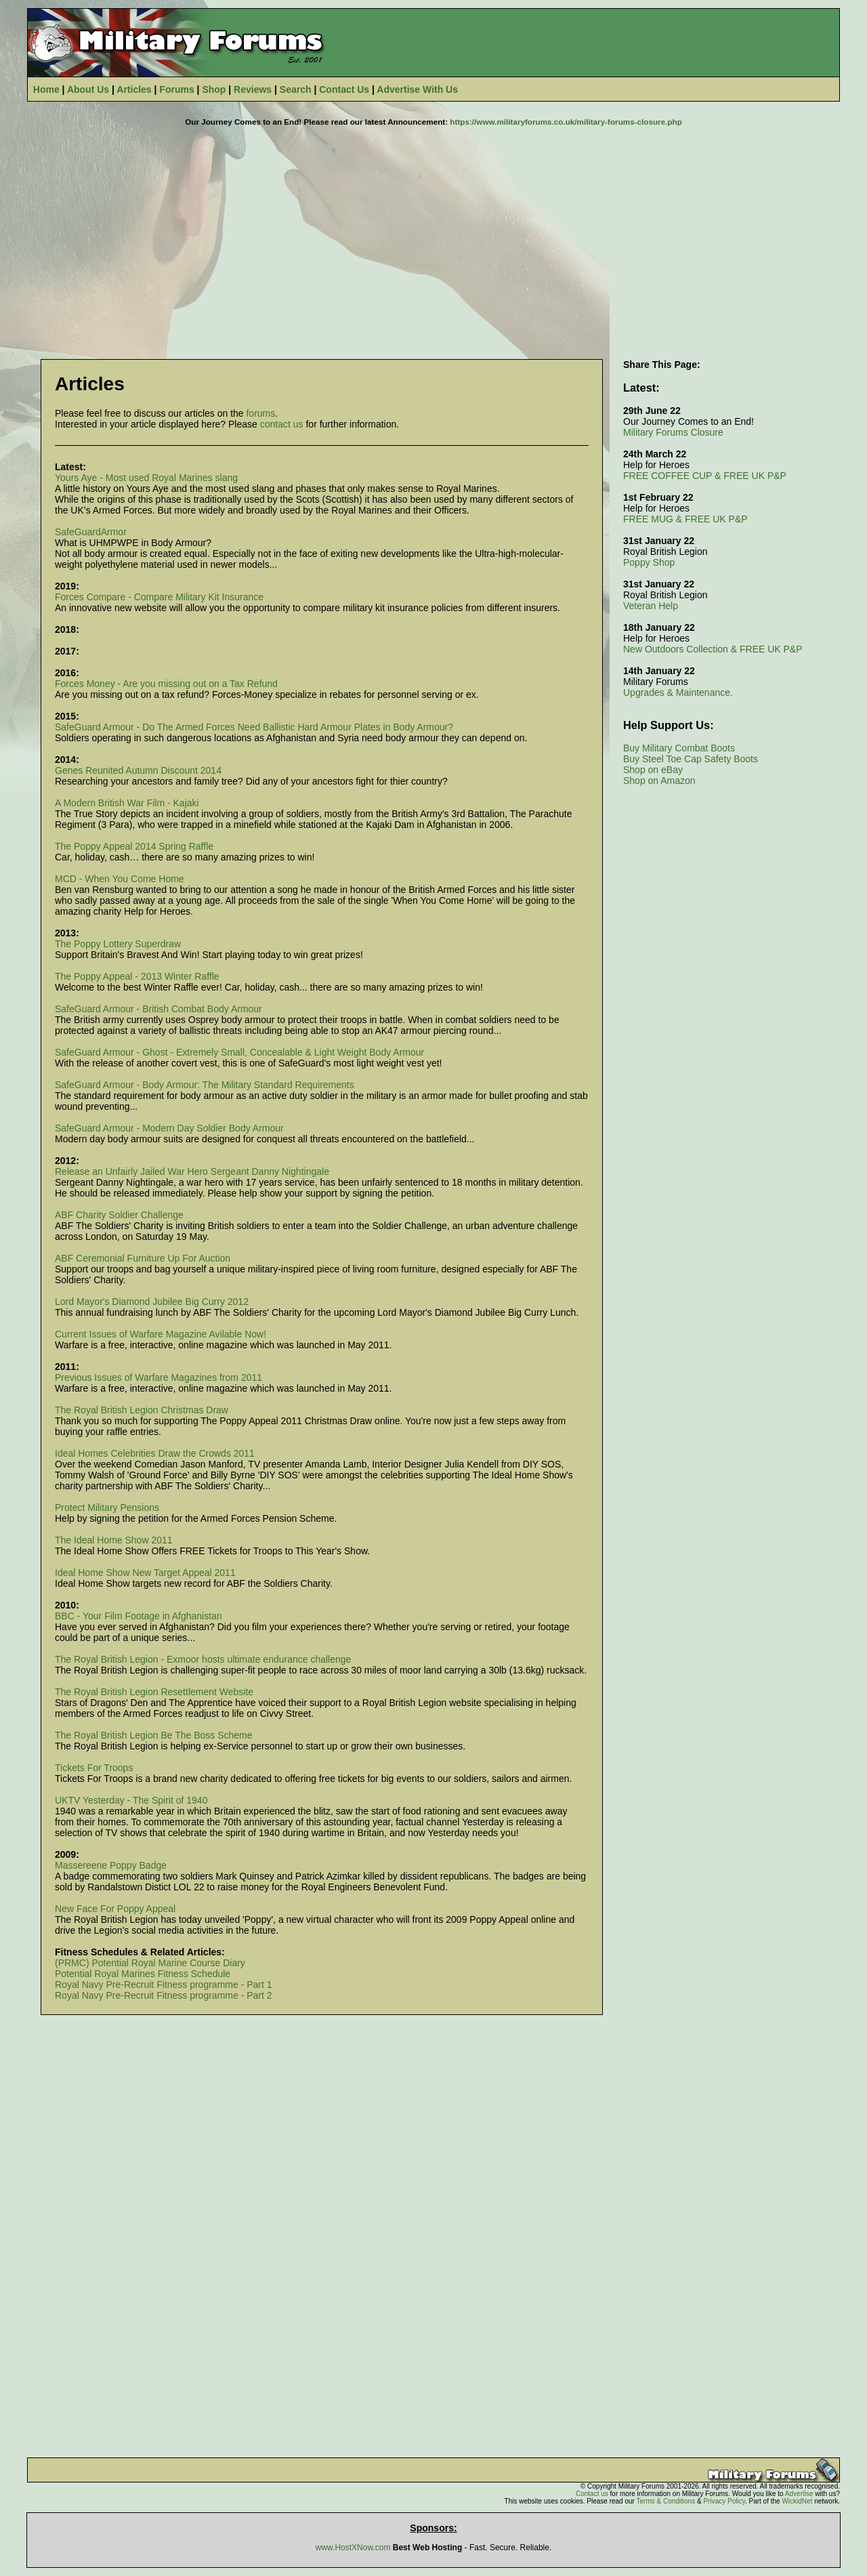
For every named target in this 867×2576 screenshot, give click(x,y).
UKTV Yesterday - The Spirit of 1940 (131, 1800)
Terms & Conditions (665, 2501)
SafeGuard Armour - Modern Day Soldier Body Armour (169, 1128)
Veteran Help (650, 605)
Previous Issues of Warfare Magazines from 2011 (158, 1377)
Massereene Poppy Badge (111, 1865)
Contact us (592, 2493)
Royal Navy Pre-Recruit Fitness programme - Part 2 (163, 1995)
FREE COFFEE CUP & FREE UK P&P (704, 475)
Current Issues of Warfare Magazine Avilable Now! (160, 1334)
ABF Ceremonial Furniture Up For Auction (142, 1258)
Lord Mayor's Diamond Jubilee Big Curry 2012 (152, 1301)
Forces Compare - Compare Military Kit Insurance (159, 596)
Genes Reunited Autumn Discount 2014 (138, 770)
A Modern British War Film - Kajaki (127, 802)
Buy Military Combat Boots (679, 748)
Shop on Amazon (659, 780)
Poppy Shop (649, 562)
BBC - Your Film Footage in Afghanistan (138, 1616)
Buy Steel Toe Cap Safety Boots (690, 758)
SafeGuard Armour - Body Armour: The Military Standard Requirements (204, 1084)
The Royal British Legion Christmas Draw (141, 1410)
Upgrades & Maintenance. (678, 692)
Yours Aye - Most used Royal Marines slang (146, 477)
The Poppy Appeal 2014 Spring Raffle (134, 846)
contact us (281, 424)
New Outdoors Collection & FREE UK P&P (713, 649)
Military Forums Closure (673, 432)
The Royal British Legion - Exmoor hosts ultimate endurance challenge (203, 1659)
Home (46, 89)
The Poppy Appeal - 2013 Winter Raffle (137, 976)
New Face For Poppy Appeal (115, 1908)
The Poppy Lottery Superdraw (118, 943)
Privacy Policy (724, 2501)
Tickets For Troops (94, 1767)
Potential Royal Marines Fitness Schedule (142, 1973)
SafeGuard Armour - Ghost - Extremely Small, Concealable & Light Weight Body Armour (239, 1052)
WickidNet (797, 2501)
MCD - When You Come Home (119, 878)
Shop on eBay (653, 769)
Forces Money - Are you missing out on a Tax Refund (166, 683)
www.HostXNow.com (353, 2547)
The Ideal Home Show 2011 (114, 1540)
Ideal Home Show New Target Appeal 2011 (145, 1572)
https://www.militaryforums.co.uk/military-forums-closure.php (565, 121)
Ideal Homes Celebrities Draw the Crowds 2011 (155, 1453)
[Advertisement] (433, 236)
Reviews (253, 89)
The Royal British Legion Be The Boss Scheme (154, 1735)
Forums (176, 89)
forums (260, 413)
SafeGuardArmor (91, 531)
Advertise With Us (417, 89)
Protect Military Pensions (107, 1507)
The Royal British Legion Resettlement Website (154, 1691)
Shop (214, 89)
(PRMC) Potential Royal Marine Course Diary (150, 1962)
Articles (134, 89)
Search (296, 89)
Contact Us (344, 89)
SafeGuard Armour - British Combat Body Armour (158, 1008)
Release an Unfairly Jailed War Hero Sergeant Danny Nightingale (192, 1171)
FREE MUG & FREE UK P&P (685, 519)
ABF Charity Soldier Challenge (119, 1214)
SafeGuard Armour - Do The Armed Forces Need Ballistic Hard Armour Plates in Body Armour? (254, 727)
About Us (88, 89)
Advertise (799, 2493)
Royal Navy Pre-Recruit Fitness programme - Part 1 (163, 1984)
